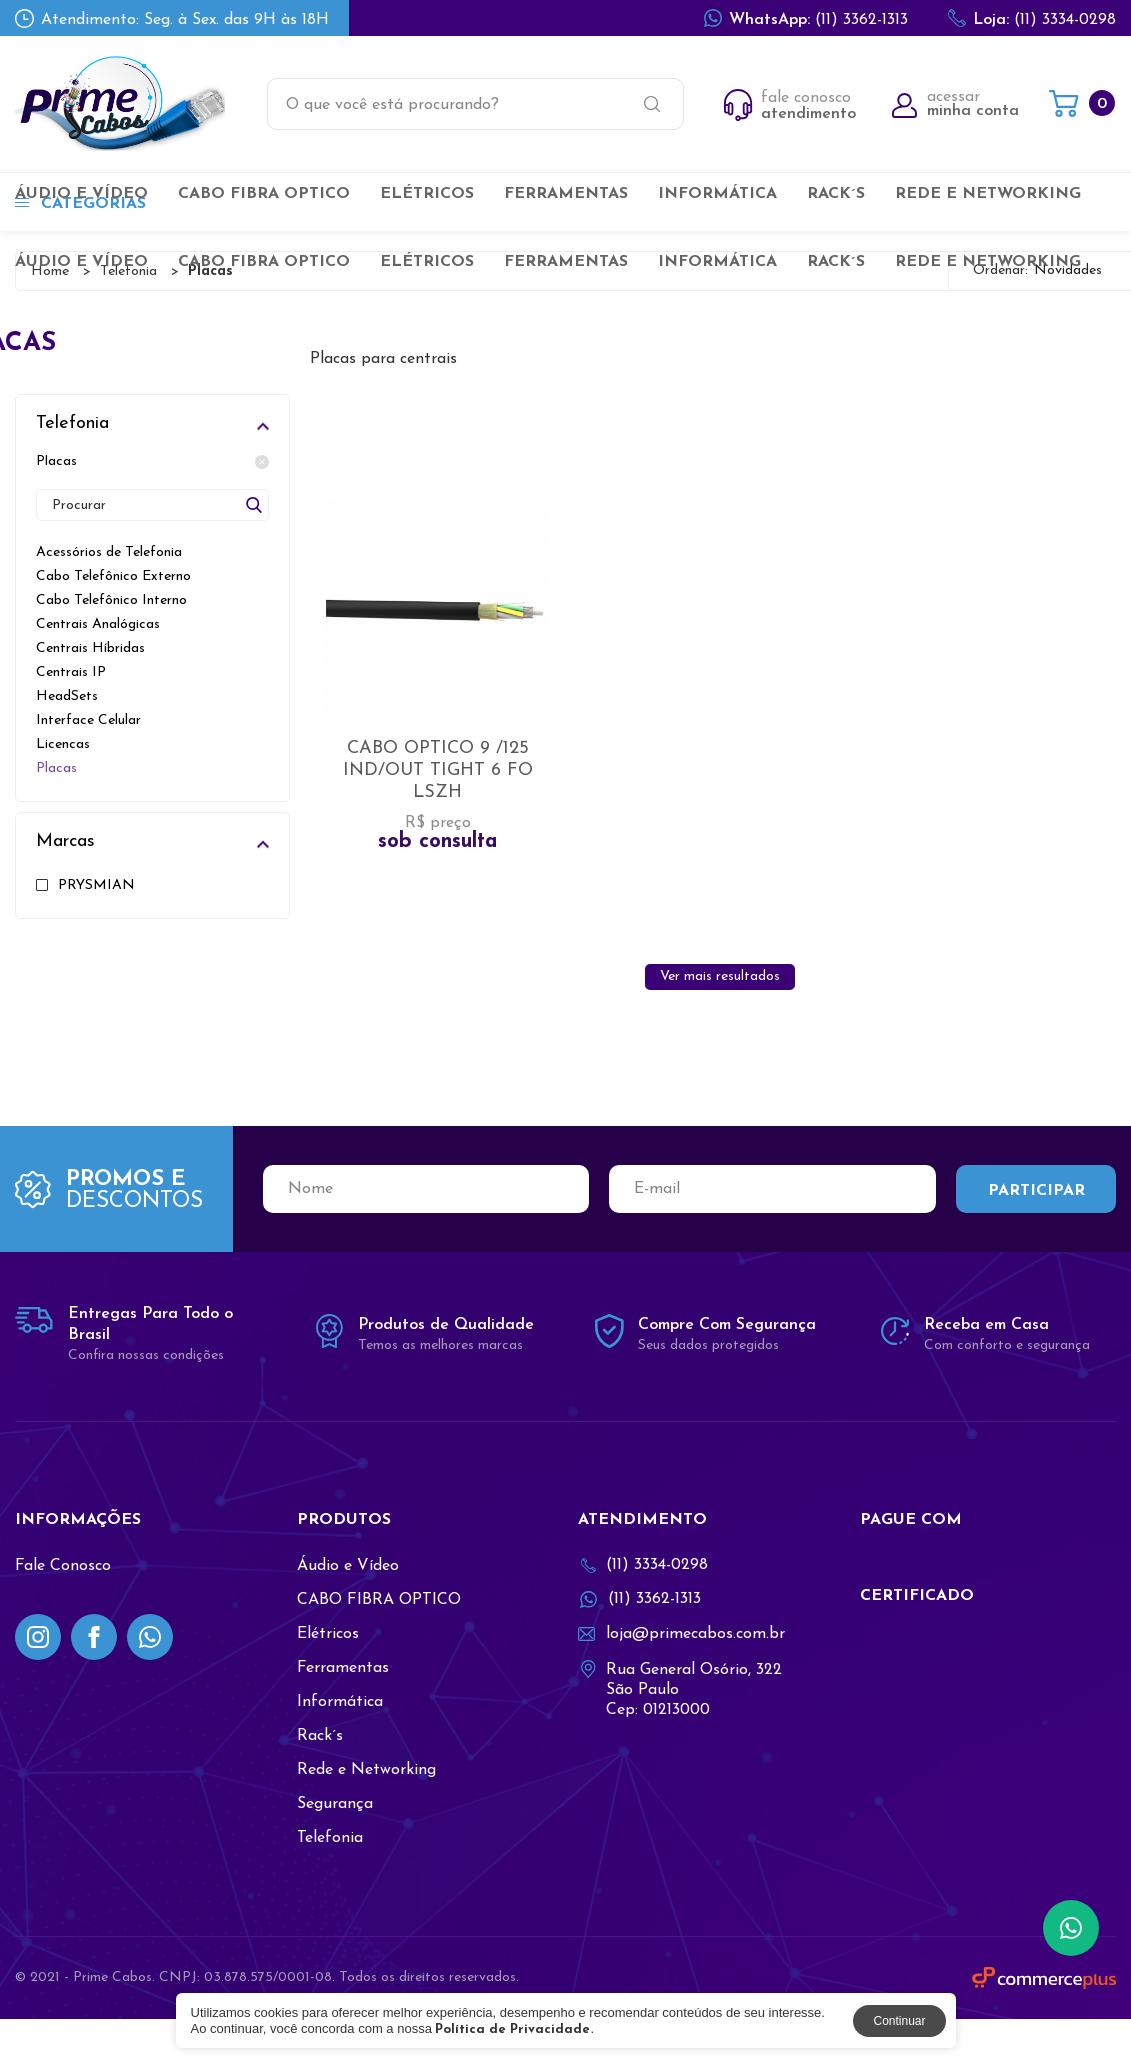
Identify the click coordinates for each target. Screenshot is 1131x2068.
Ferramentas (566, 194)
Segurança (335, 1853)
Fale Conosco (63, 1615)
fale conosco (790, 106)
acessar (955, 104)
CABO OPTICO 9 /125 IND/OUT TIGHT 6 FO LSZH (438, 798)
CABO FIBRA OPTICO (264, 194)
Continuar (899, 2021)
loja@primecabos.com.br (681, 1683)
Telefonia (330, 1887)
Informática (717, 194)
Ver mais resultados (720, 1025)
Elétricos (427, 194)
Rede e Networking (988, 194)
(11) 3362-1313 (806, 18)
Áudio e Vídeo (81, 194)
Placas (152, 462)
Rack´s (836, 194)
